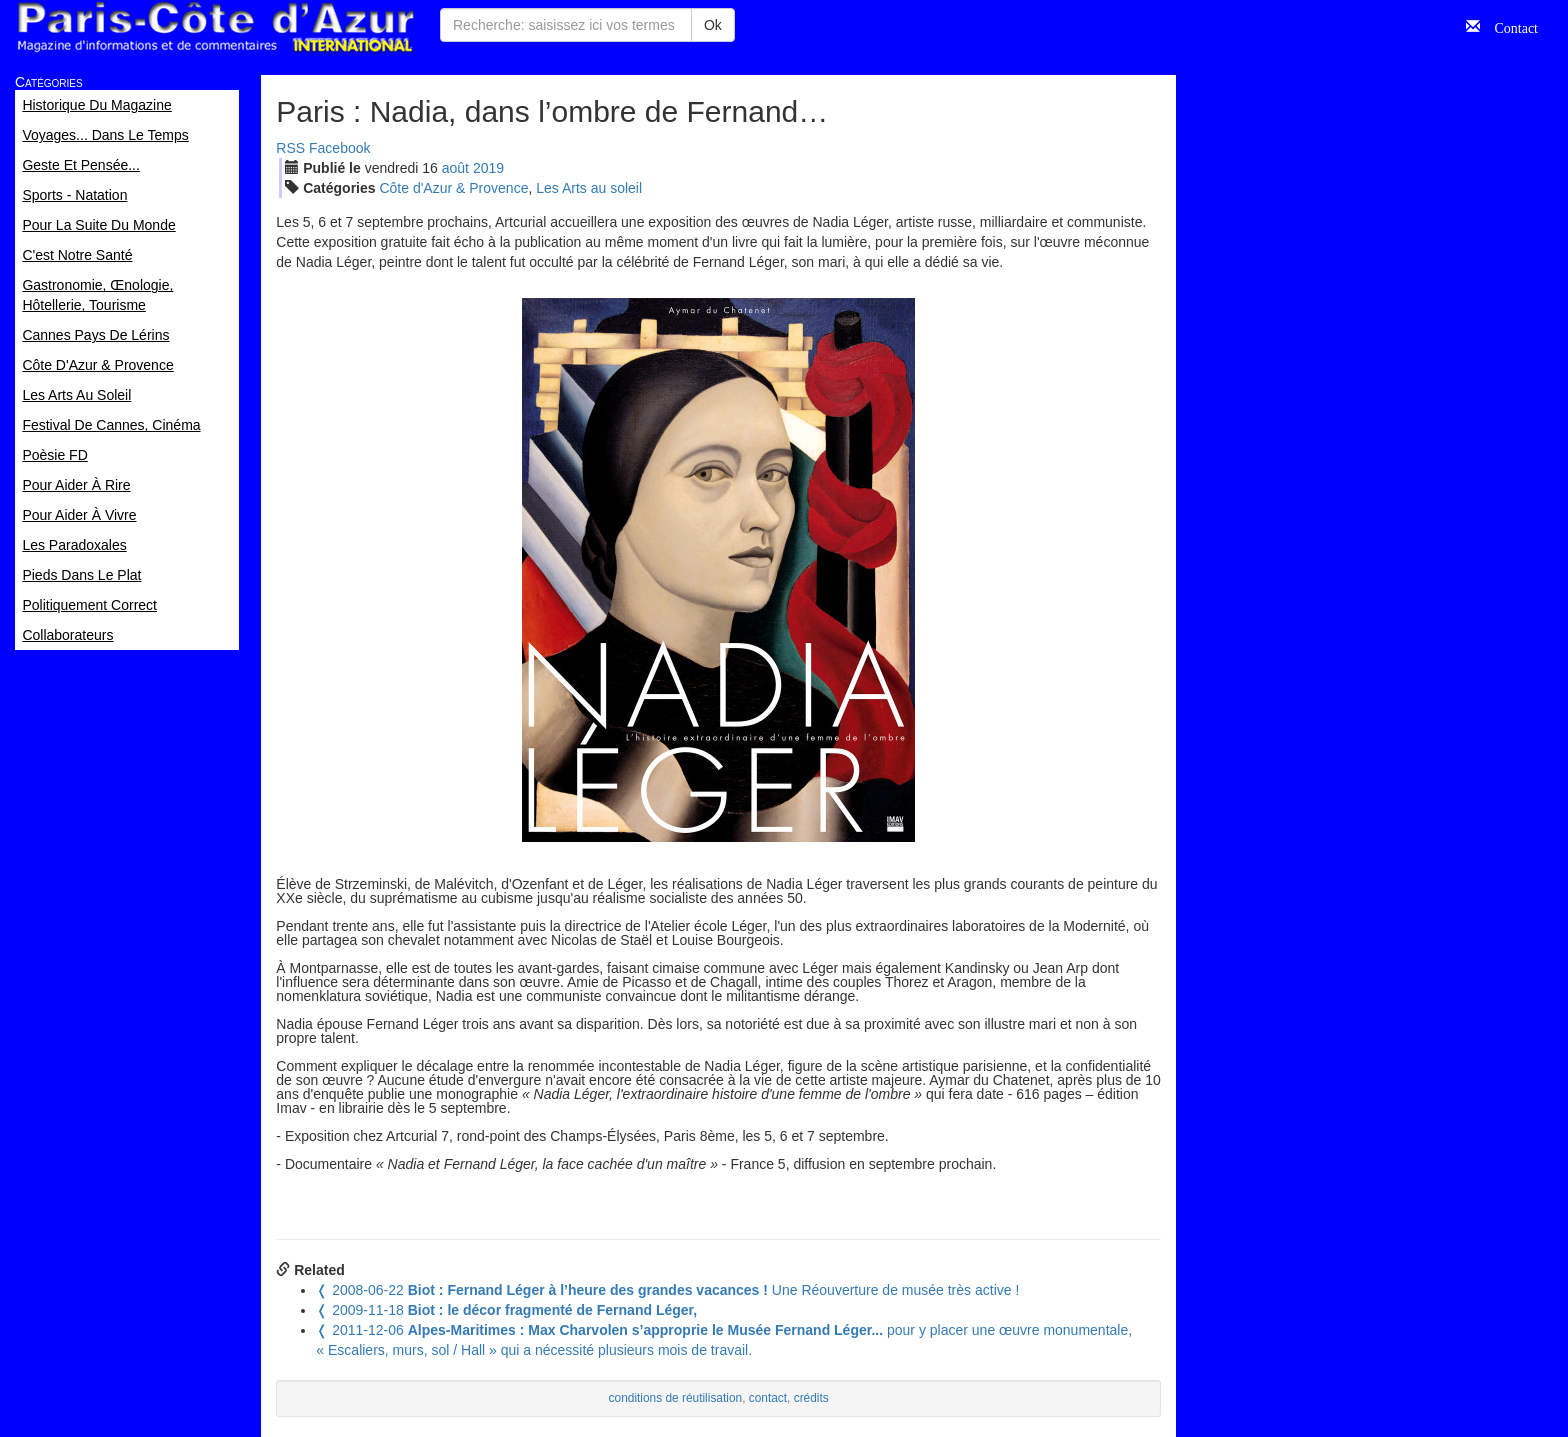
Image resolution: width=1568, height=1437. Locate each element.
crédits (811, 1398)
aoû (455, 168)
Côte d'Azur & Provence (453, 188)
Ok (713, 25)
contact (768, 1398)
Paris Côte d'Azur (215, 27)
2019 (488, 168)
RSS (290, 148)
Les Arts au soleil (589, 188)
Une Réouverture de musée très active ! (667, 1290)
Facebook (339, 148)
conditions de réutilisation (676, 1398)
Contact (1509, 26)
